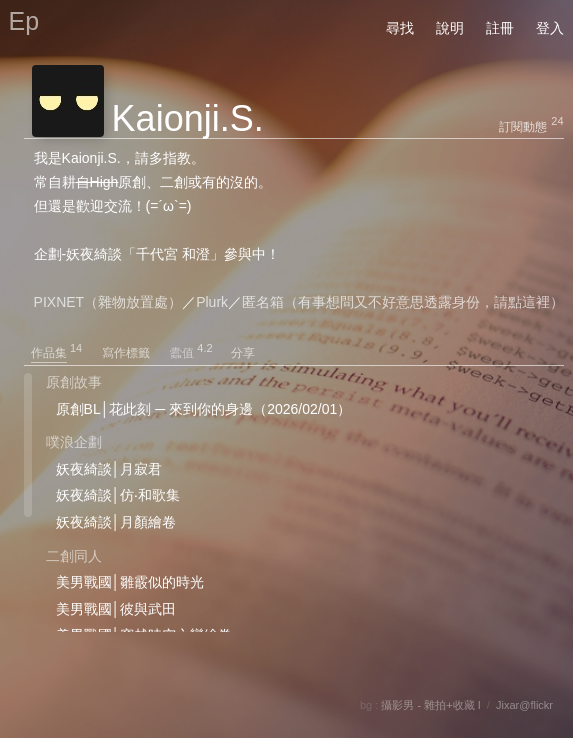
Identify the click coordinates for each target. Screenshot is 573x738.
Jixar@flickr (524, 705)
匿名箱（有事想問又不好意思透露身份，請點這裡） (403, 302)
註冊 (500, 28)
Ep (24, 21)
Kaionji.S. (188, 118)
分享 (243, 353)
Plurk (212, 302)
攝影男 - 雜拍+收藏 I (430, 705)
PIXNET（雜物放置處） (108, 302)
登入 (550, 28)
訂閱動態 (523, 127)
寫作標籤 (134, 353)
